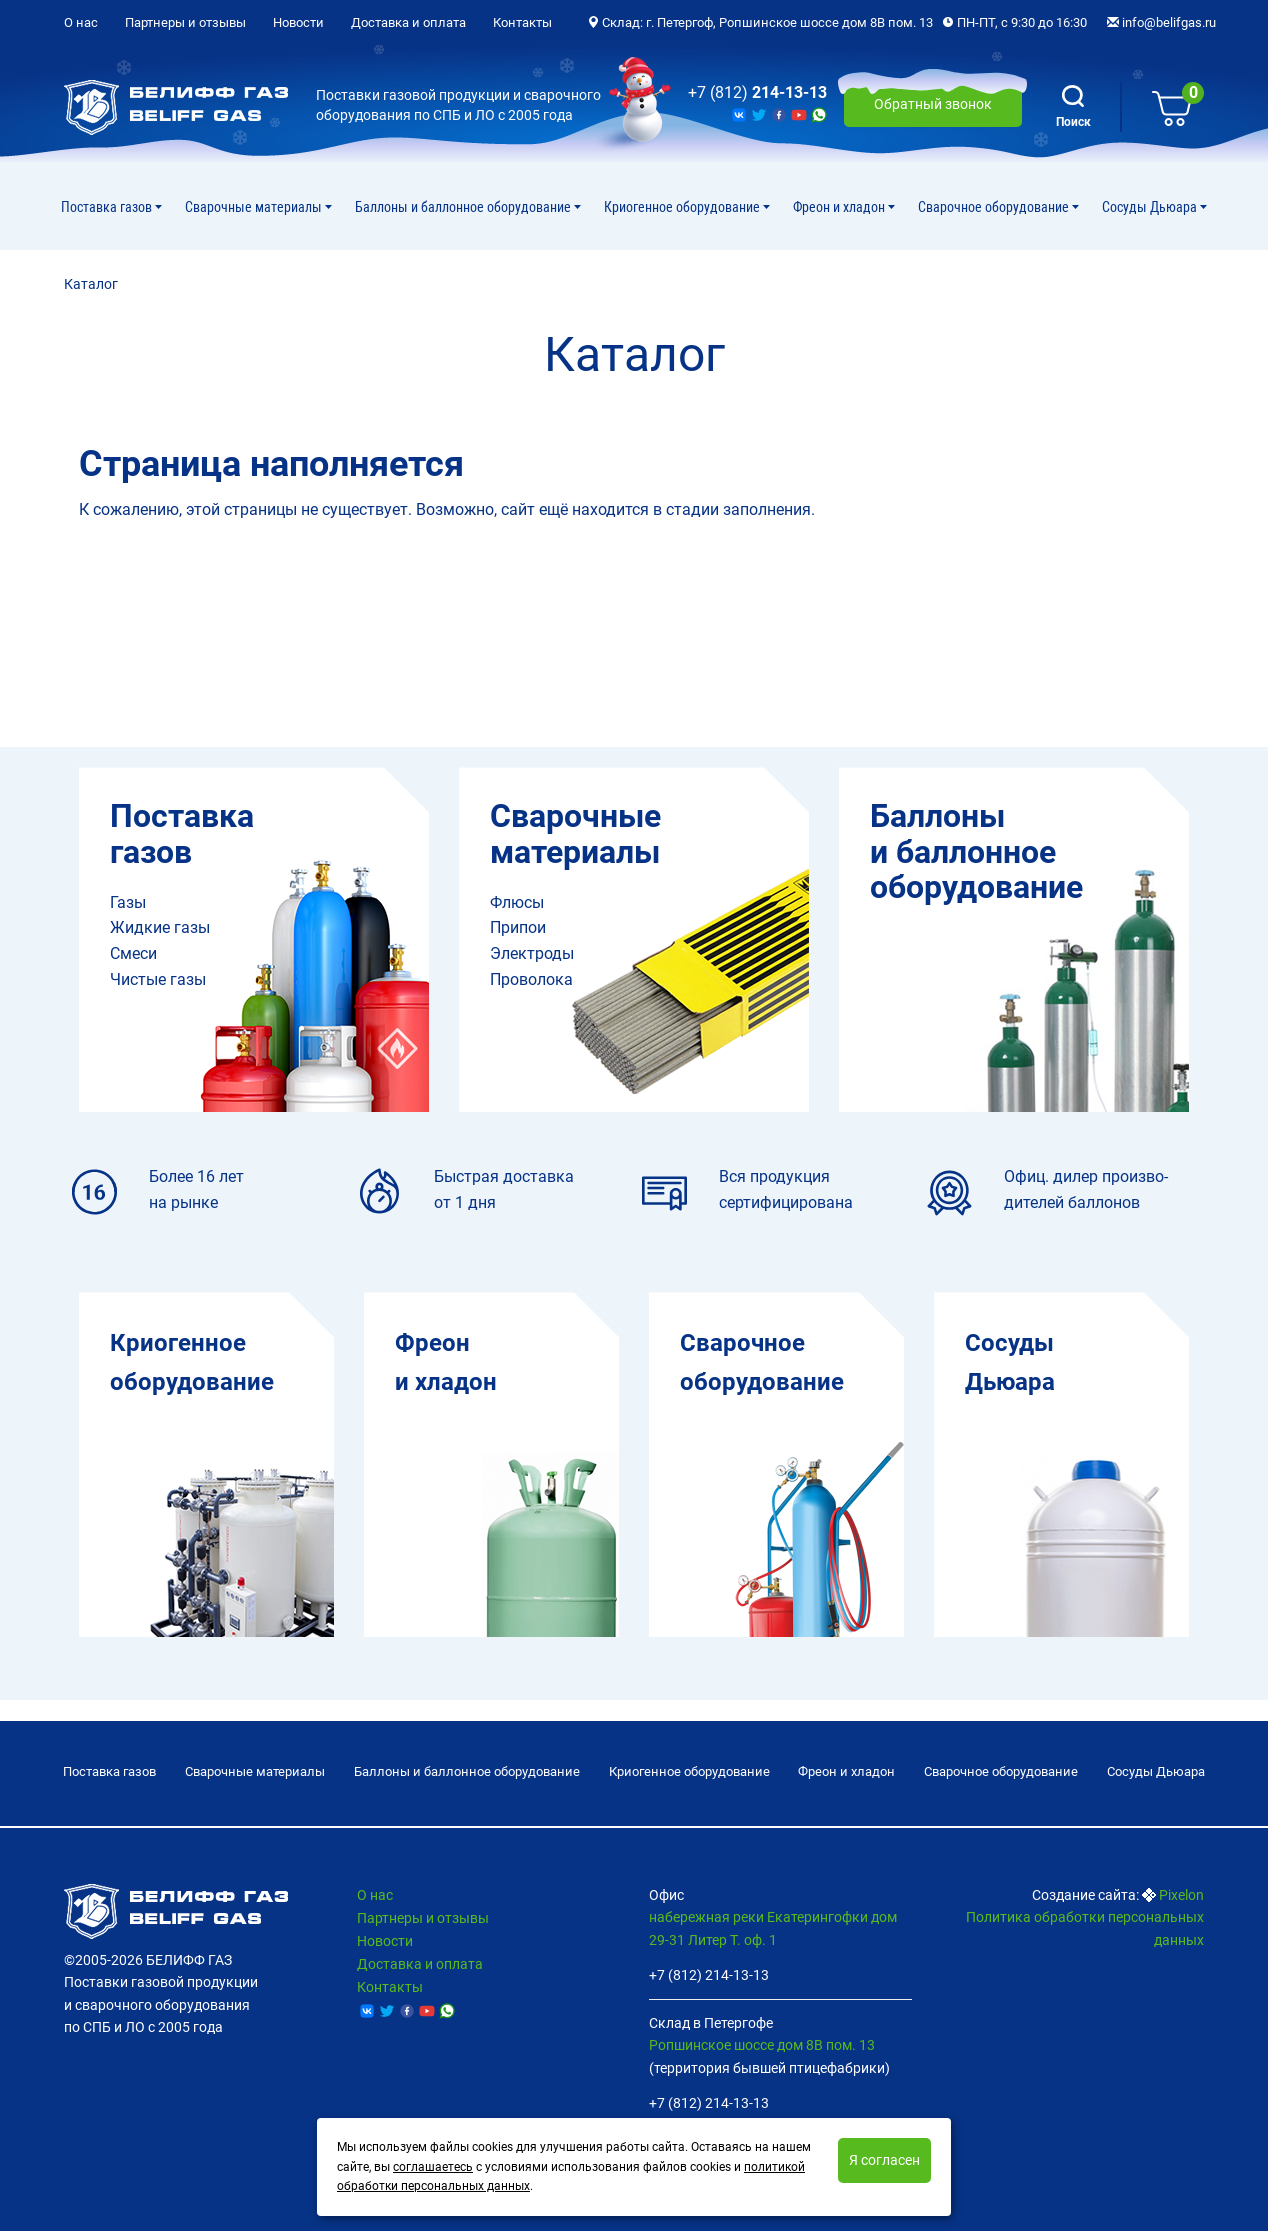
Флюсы (517, 902)
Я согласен (884, 2160)
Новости (298, 22)
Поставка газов (108, 207)
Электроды (532, 953)
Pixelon (1181, 1895)
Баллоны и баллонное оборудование (464, 207)
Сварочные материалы (255, 207)
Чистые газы (158, 979)
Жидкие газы (160, 927)
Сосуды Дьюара (1151, 207)
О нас (81, 22)
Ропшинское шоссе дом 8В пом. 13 (762, 2046)
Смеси (133, 953)
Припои (518, 927)
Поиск (1073, 107)
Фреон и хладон (840, 207)
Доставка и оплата (408, 22)
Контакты (522, 22)
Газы (128, 902)
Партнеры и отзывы (185, 22)
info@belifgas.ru (1161, 22)
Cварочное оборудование (995, 207)
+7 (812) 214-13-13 (709, 1975)
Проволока (531, 979)
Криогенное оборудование (683, 207)
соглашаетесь (433, 2167)
